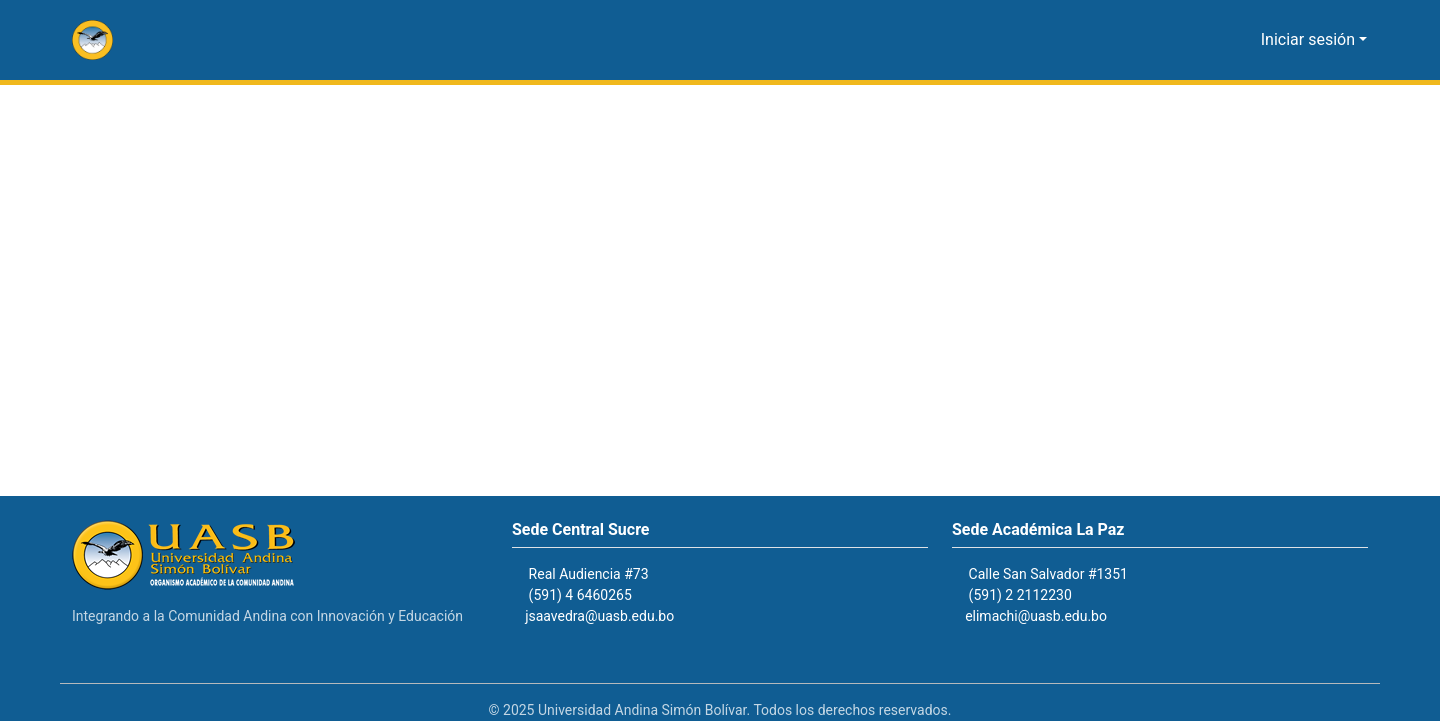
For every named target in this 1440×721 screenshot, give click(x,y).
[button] (92, 40)
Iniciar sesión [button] (1313, 40)
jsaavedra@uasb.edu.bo (610, 616)
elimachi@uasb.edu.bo (1045, 616)
